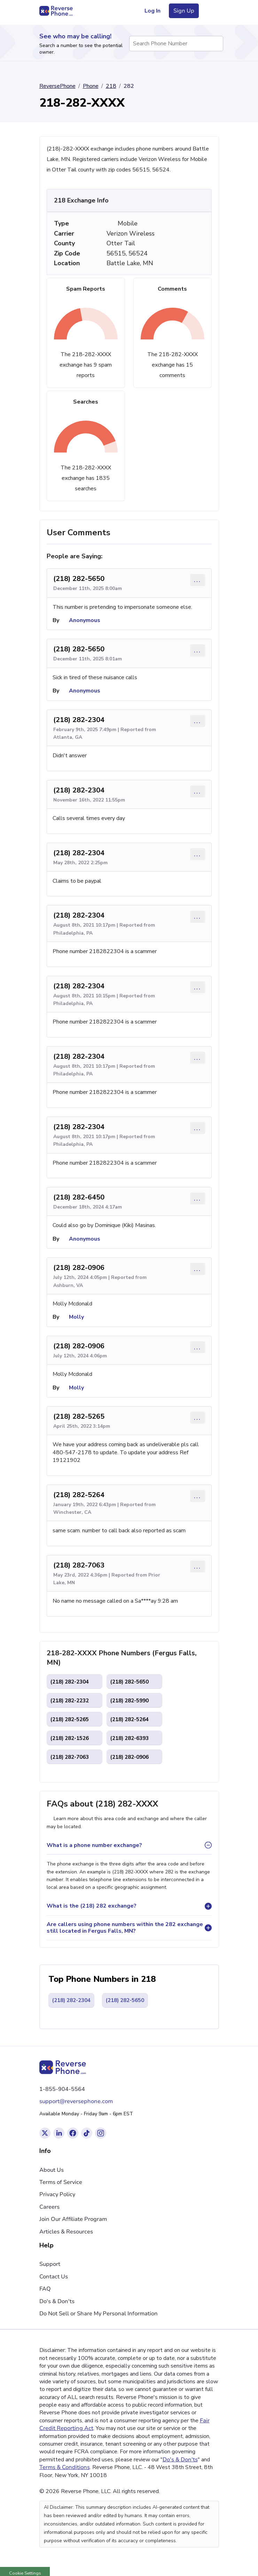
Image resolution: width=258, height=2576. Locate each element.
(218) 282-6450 (78, 1197)
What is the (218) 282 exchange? (91, 1906)
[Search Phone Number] (214, 43)
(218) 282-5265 (78, 1416)
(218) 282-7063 (78, 1565)
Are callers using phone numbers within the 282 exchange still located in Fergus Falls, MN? (125, 1928)
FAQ (45, 2289)
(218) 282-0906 (78, 1267)
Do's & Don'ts (57, 2301)
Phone (91, 86)
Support (49, 2264)
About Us (51, 2170)
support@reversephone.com (76, 2101)
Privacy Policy (57, 2194)
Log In (152, 11)
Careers (49, 2207)
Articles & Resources (66, 2232)
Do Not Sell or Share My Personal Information (98, 2313)
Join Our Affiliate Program (73, 2219)
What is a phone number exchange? (94, 1845)
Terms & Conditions (64, 2467)
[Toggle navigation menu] (210, 10)
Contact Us (53, 2276)
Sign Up (183, 11)
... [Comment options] (197, 579)
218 (111, 86)
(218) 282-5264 (78, 1495)
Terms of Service (60, 2182)
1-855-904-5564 (62, 2089)
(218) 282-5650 (78, 578)
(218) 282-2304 (78, 719)
